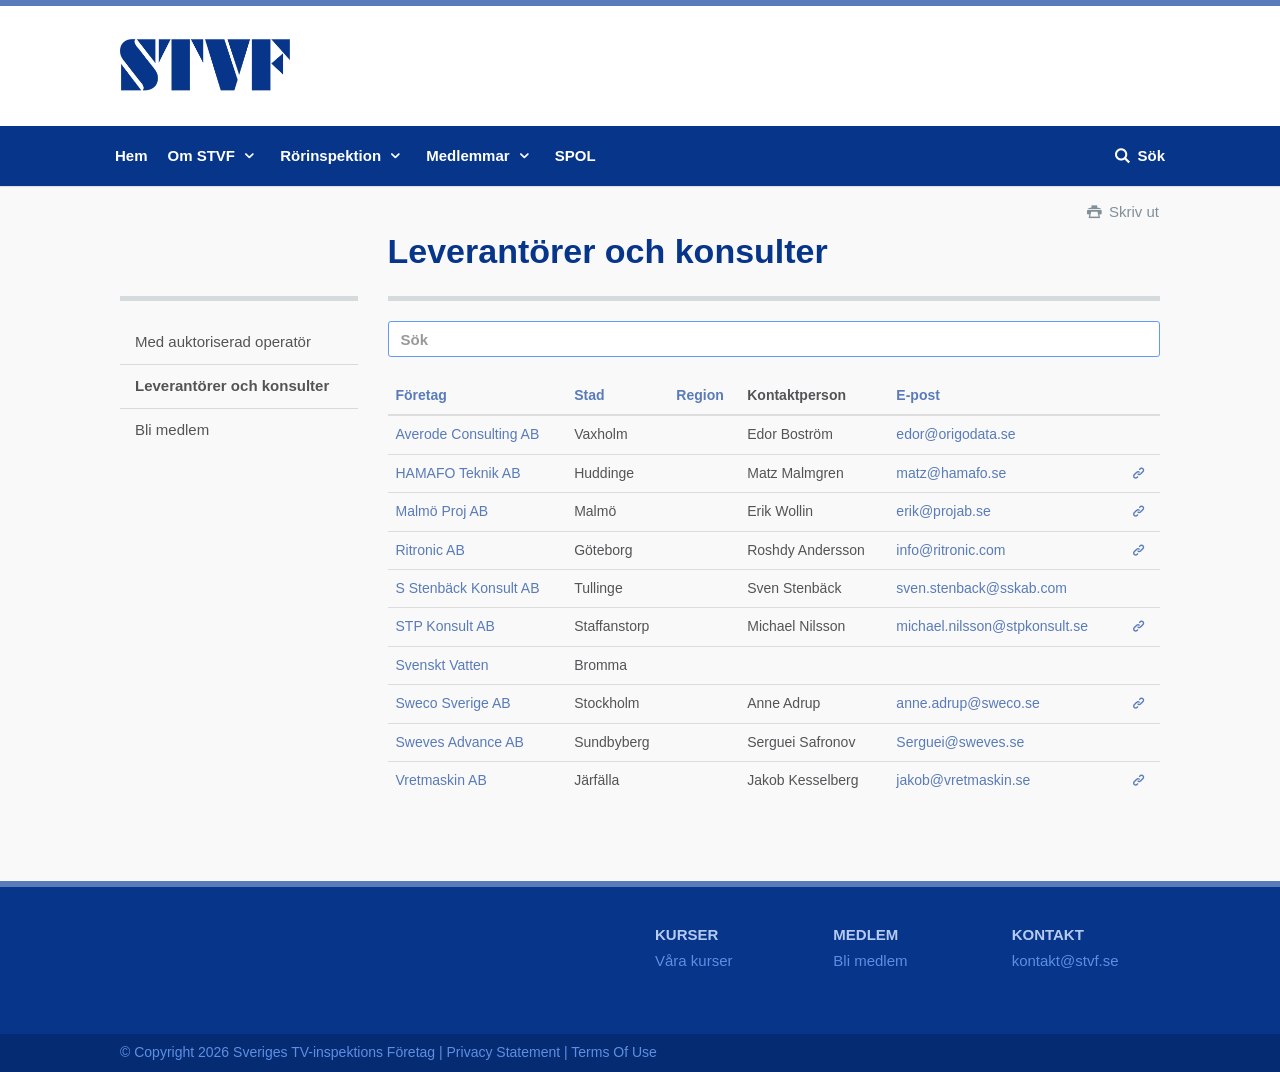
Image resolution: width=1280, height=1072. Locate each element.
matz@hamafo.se (951, 473)
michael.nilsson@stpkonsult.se (992, 626)
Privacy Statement (504, 1052)
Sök (1138, 155)
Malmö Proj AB (442, 511)
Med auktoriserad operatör (223, 341)
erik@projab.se (943, 511)
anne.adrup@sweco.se (967, 703)
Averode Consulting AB (468, 434)
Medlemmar (480, 155)
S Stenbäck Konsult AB (468, 588)
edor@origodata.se (955, 434)
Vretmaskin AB (441, 780)
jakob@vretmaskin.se (963, 780)
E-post (918, 395)
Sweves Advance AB (460, 742)
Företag (421, 395)
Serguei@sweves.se (960, 742)
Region (699, 395)
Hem (131, 155)
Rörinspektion (343, 155)
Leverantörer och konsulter (232, 385)
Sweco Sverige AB (453, 703)
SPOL (575, 155)
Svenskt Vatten (442, 665)
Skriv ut (1121, 211)
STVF (205, 65)
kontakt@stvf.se (1065, 960)
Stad (589, 395)
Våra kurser (694, 960)
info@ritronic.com (950, 550)
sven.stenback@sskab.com (981, 588)
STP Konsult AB (445, 626)
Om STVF (214, 155)
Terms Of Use (614, 1052)
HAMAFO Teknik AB (458, 473)
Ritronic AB (430, 550)
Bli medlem (172, 429)
